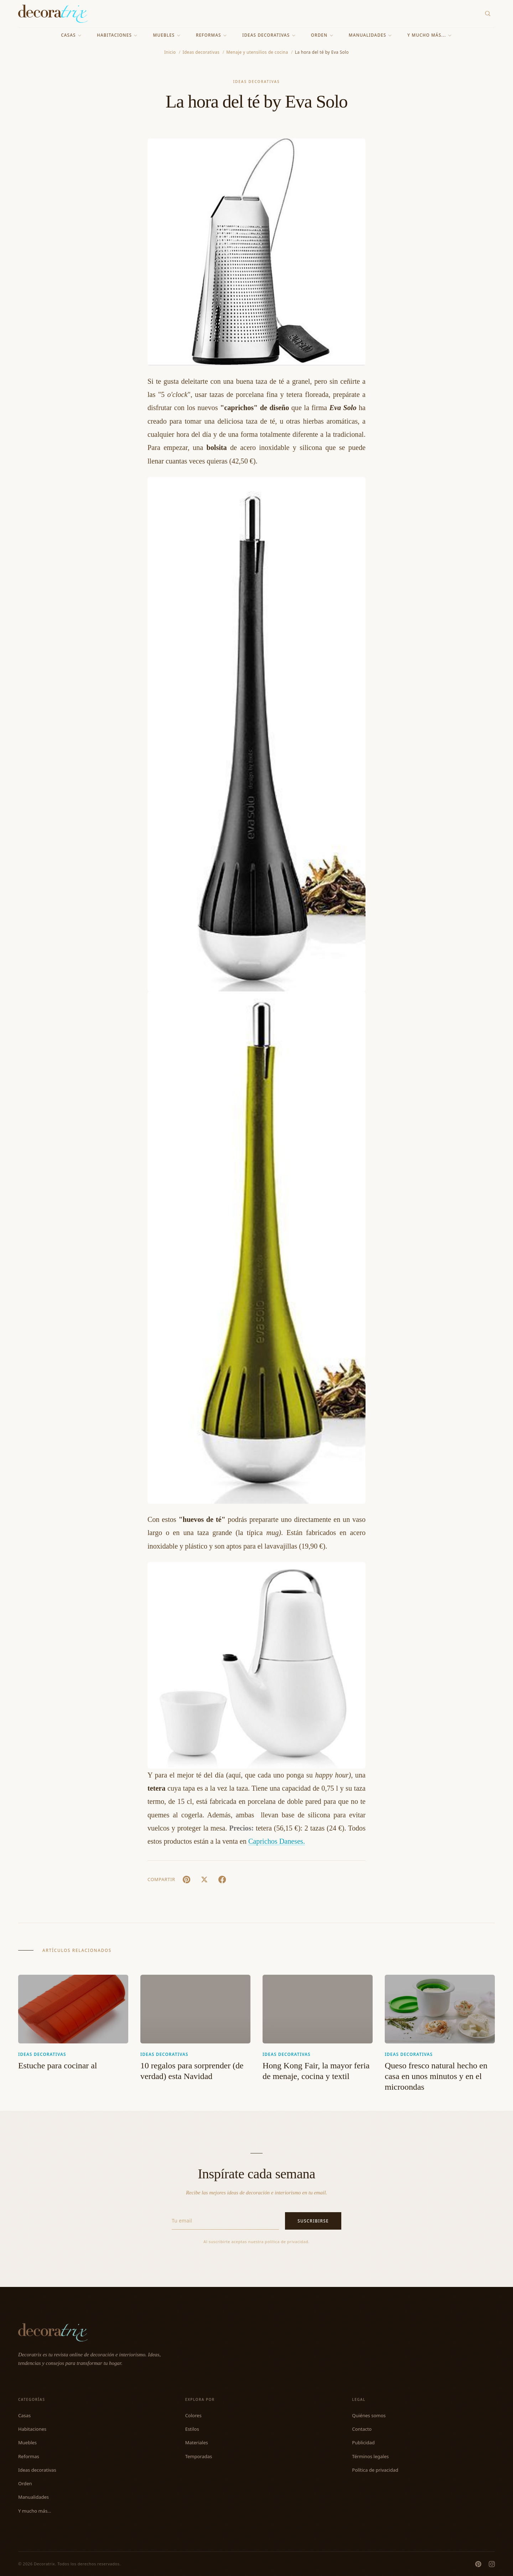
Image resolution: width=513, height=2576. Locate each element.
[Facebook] (222, 1879)
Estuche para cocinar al (57, 2065)
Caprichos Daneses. (276, 1841)
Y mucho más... (430, 35)
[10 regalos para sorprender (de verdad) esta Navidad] (195, 2009)
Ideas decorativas (269, 35)
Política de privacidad (375, 2470)
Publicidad (363, 2442)
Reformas (211, 35)
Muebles (167, 35)
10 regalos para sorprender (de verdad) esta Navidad (191, 2071)
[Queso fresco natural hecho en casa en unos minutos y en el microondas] (440, 2009)
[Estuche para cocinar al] (73, 2009)
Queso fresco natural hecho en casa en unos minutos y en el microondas (436, 2076)
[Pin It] (186, 1879)
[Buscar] (488, 14)
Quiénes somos (368, 2415)
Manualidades (370, 35)
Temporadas (198, 2456)
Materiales (196, 2442)
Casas (71, 35)
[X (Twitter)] (204, 1879)
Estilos (192, 2429)
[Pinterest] (478, 2564)
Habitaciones (117, 35)
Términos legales (370, 2456)
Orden (322, 35)
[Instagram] (492, 2564)
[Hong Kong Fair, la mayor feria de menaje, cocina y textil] (318, 2009)
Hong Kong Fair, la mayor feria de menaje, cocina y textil (316, 2071)
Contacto (362, 2429)
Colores (193, 2415)
